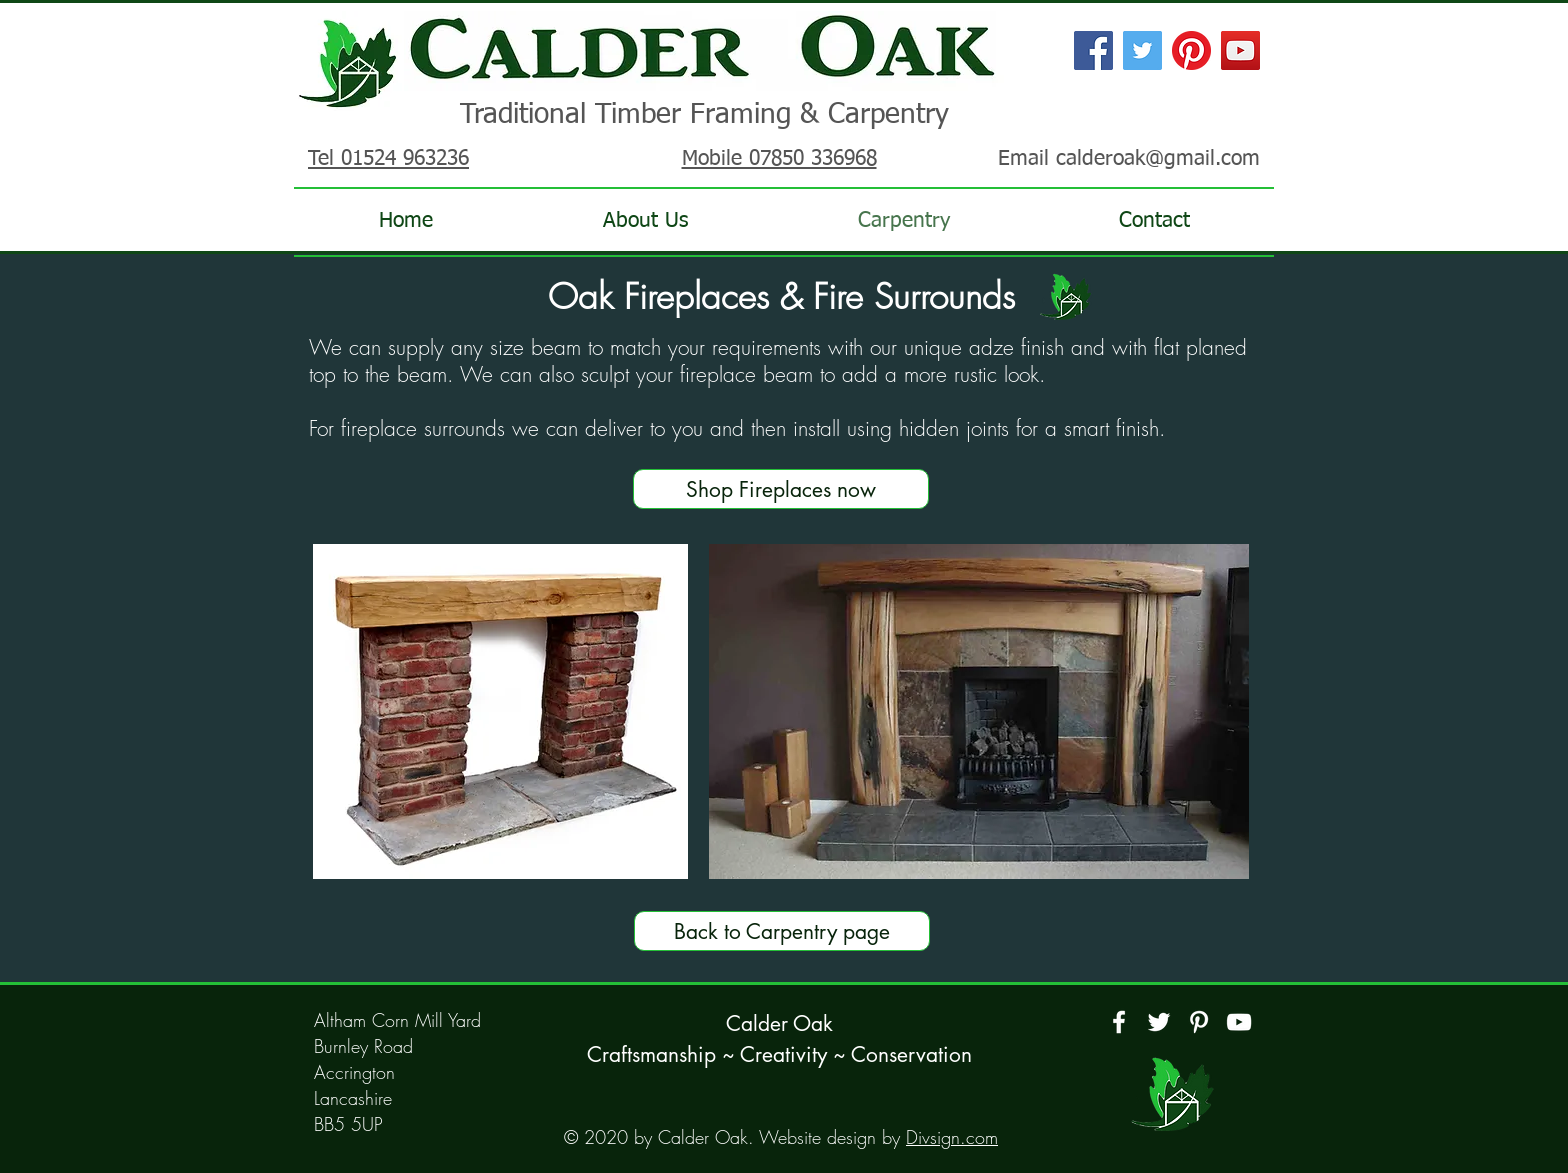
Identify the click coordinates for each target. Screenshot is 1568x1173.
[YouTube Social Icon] (1240, 50)
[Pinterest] (1191, 50)
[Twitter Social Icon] (1142, 50)
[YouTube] (1239, 1022)
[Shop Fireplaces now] (781, 489)
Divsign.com (952, 1137)
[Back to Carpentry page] (782, 931)
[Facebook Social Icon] (1093, 50)
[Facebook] (1119, 1022)
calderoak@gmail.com (1158, 159)
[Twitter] (1159, 1022)
